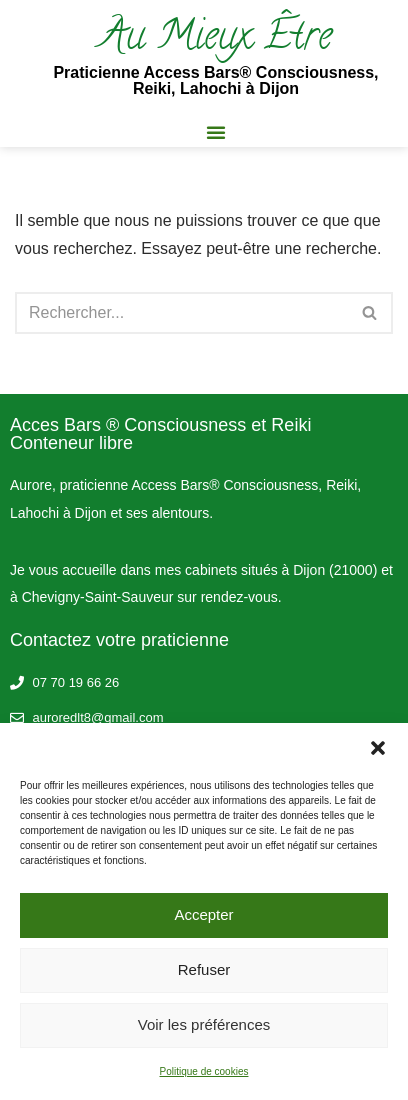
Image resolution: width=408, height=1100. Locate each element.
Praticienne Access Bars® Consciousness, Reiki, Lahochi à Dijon (215, 80)
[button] (378, 748)
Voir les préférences (204, 1024)
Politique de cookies (204, 1071)
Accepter (203, 914)
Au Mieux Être (216, 39)
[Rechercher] (181, 313)
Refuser (204, 969)
